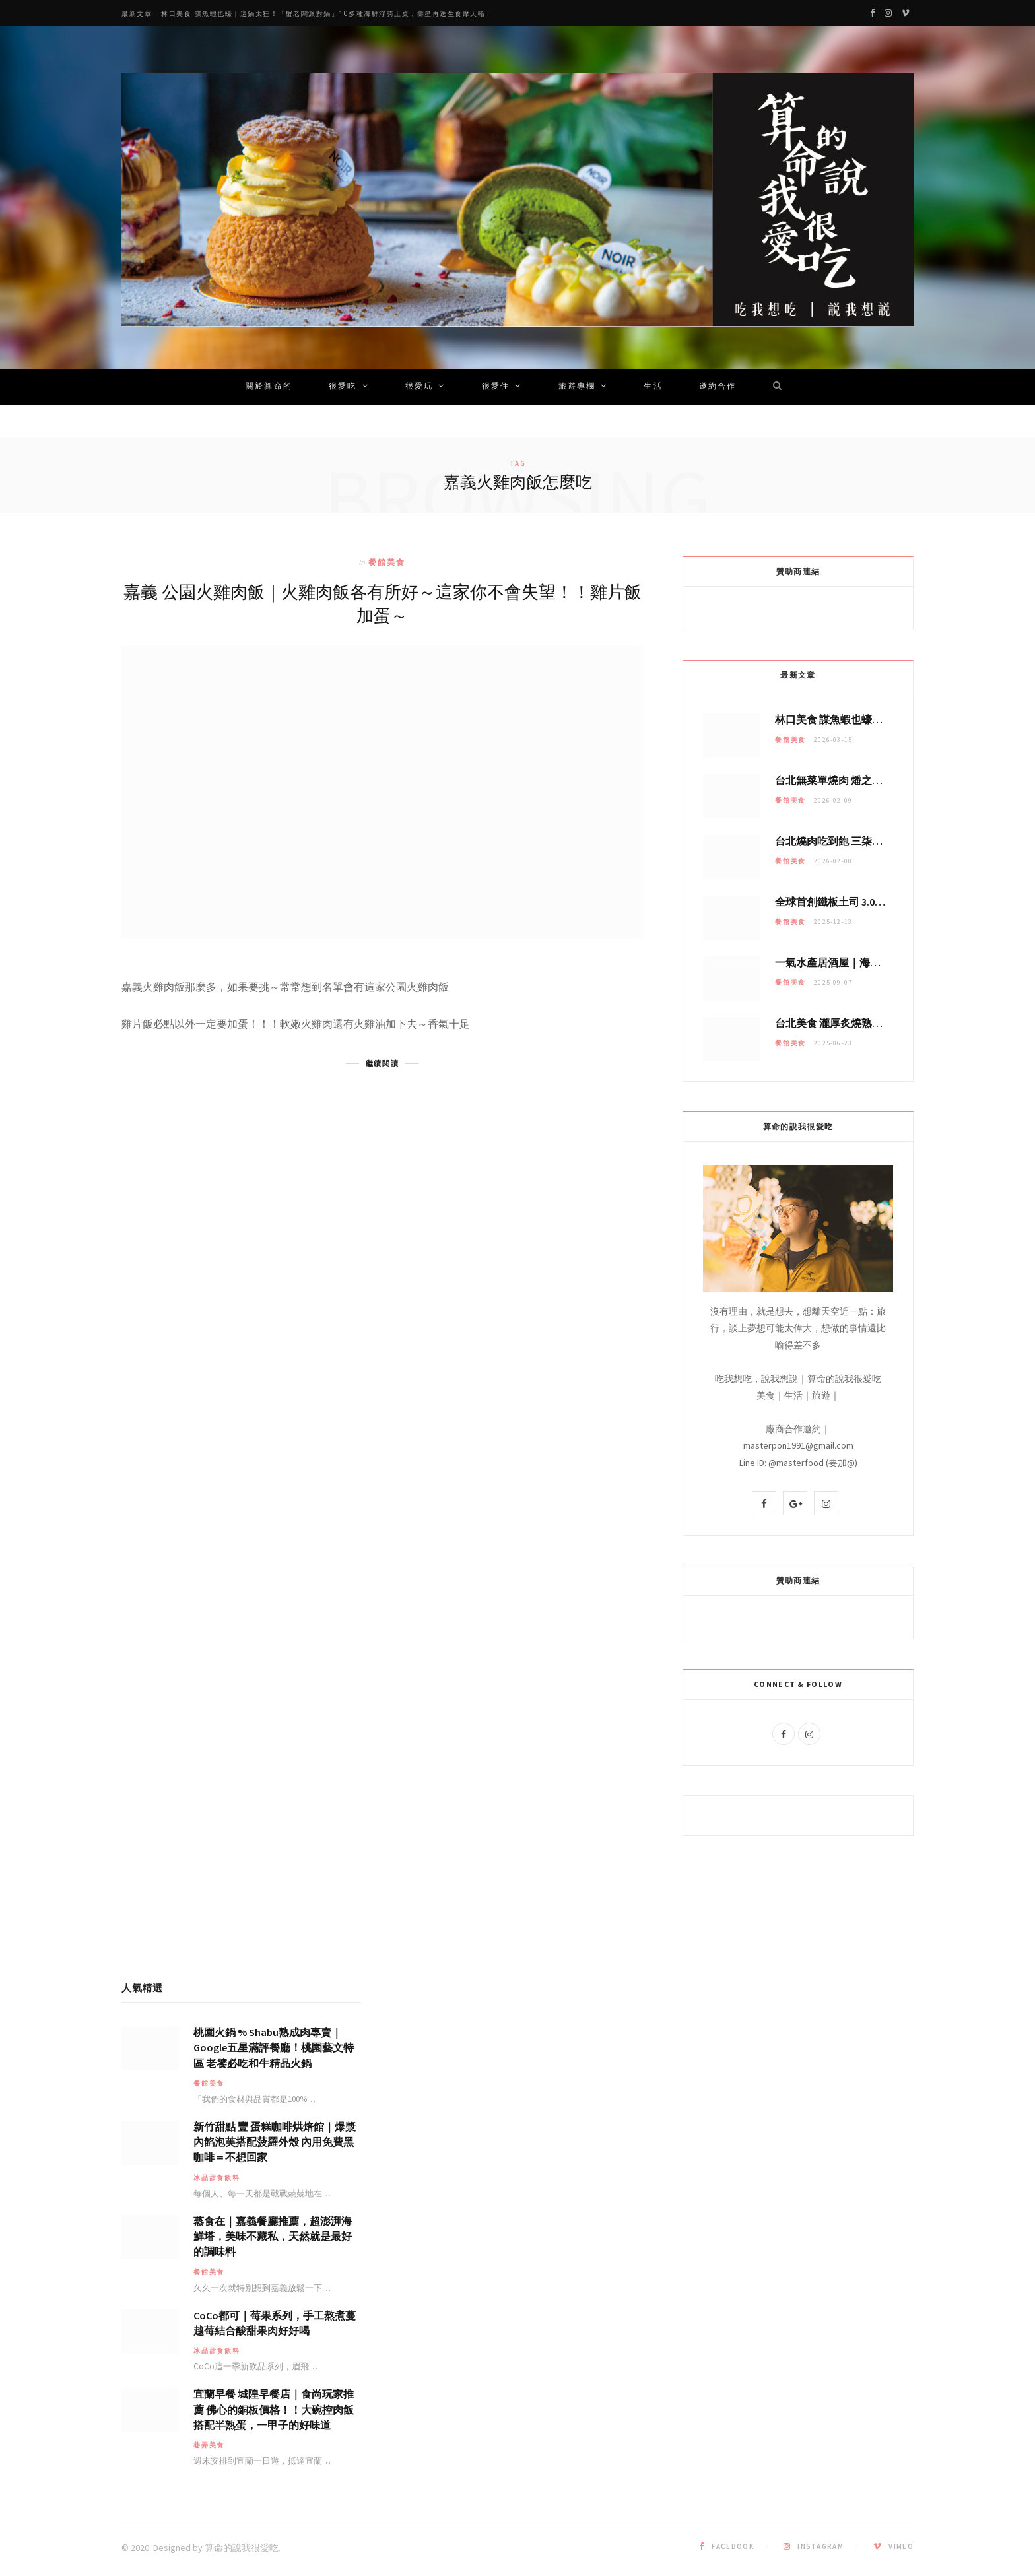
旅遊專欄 (577, 386)
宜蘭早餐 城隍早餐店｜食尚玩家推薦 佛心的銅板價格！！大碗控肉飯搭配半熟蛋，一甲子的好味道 (273, 2409)
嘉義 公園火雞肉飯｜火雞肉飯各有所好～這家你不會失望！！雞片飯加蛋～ (382, 602)
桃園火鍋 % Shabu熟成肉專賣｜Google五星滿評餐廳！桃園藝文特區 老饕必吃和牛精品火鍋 (273, 2047)
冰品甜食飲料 (216, 2177)
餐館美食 (387, 562)
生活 (653, 386)
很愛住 (496, 386)
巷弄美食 (208, 2445)
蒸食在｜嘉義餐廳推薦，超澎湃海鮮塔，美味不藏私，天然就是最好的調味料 (272, 2236)
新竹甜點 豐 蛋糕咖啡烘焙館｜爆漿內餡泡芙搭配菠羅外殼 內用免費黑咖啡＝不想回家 (274, 2141)
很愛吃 (342, 386)
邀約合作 (718, 386)
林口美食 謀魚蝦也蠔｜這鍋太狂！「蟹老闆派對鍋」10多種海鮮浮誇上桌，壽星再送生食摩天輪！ (327, 13)
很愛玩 (419, 386)
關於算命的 (269, 386)
